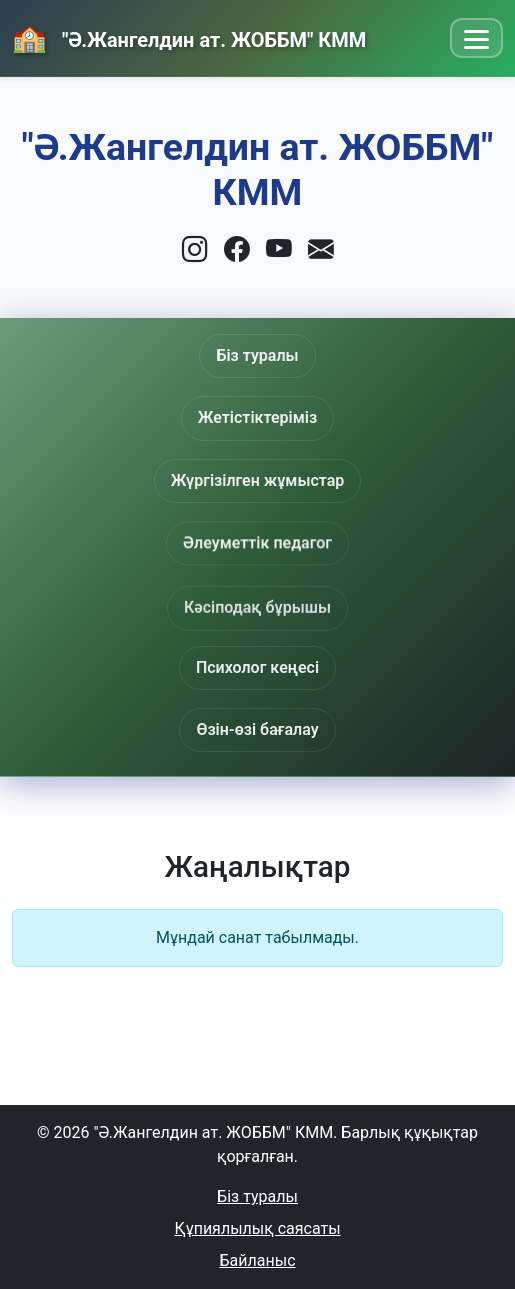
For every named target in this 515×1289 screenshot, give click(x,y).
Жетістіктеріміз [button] (257, 417)
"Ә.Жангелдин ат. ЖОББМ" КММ (211, 40)
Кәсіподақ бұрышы (257, 612)
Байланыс (258, 1260)
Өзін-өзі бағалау (257, 729)
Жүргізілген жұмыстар (258, 480)
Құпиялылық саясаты (257, 1228)
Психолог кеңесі (257, 667)
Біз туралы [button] (257, 355)
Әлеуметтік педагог (257, 545)
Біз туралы (257, 1196)
